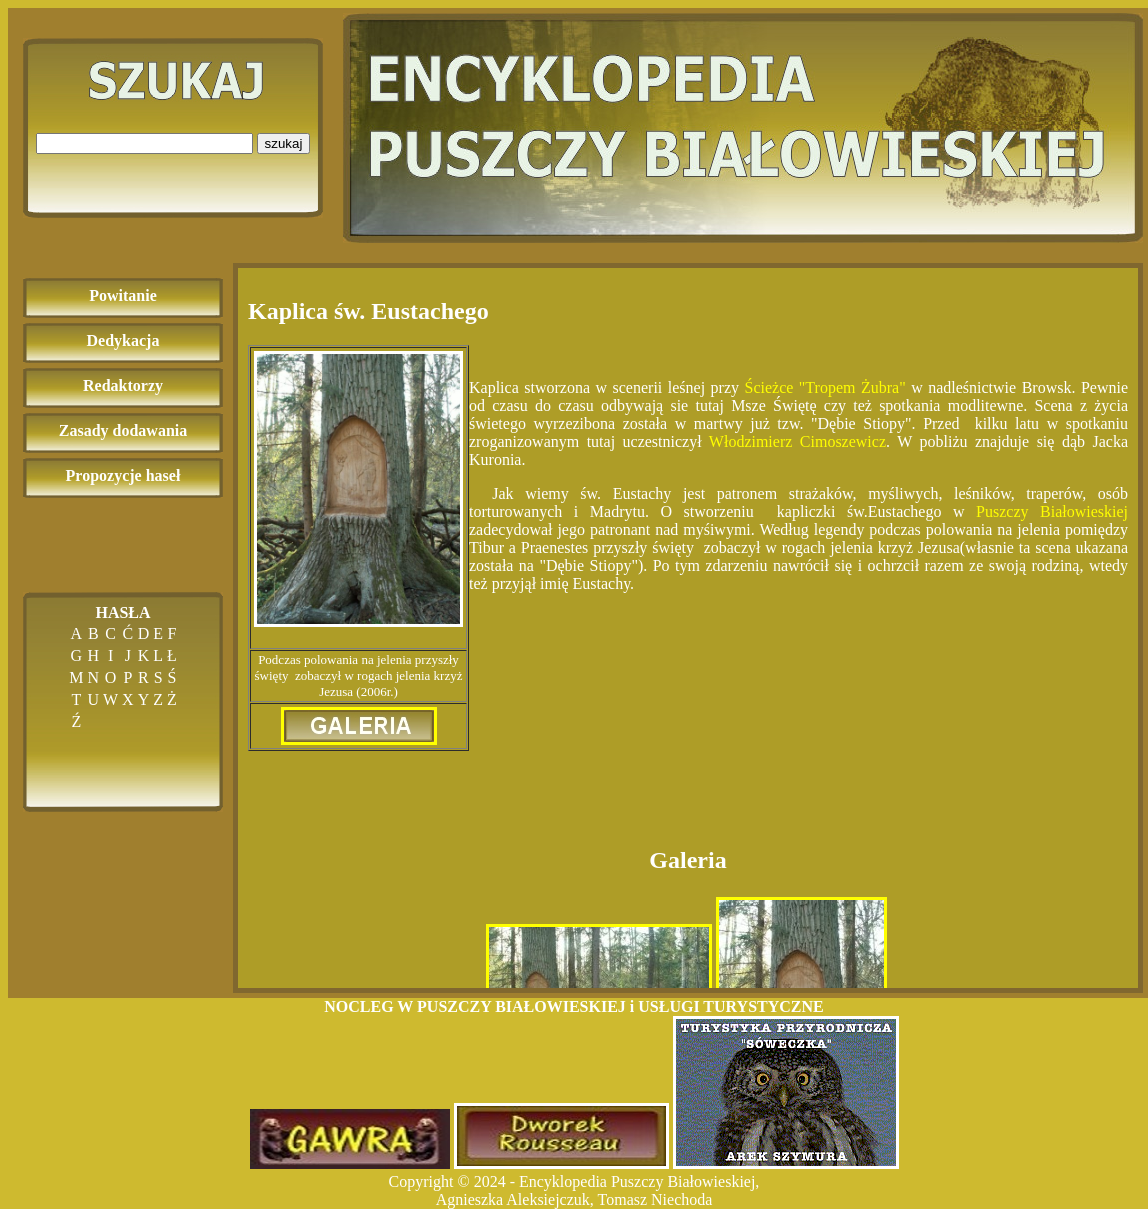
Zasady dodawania (123, 430)
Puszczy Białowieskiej (1052, 511)
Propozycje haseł (123, 475)
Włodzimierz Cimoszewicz (797, 441)
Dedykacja (123, 340)
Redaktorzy (123, 385)
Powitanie (123, 295)
